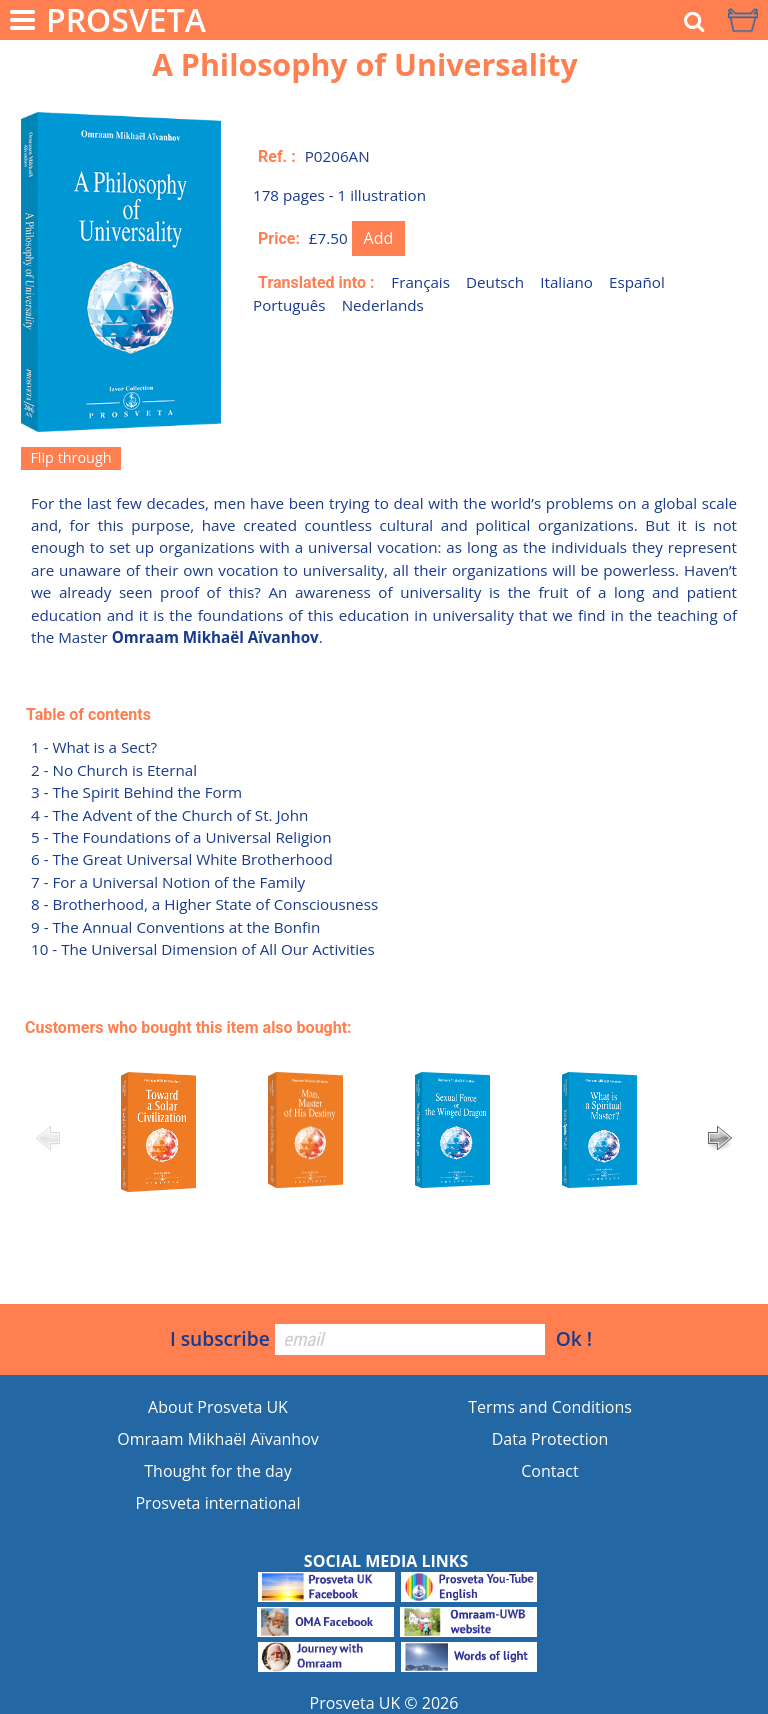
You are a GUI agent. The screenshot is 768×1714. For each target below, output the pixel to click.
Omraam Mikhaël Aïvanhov (218, 1439)
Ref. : (277, 156)
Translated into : (316, 282)
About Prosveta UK (218, 1407)
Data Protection (550, 1439)
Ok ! (574, 1338)
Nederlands (383, 305)
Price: (279, 238)
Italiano (566, 282)
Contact (549, 1471)
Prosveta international (217, 1503)
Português (289, 305)
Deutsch (495, 282)
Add (379, 238)
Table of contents (88, 714)
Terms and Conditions (550, 1407)
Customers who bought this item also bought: (188, 1027)
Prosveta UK (355, 1703)
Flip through (70, 457)
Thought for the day (217, 1471)
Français (420, 282)
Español (637, 282)
